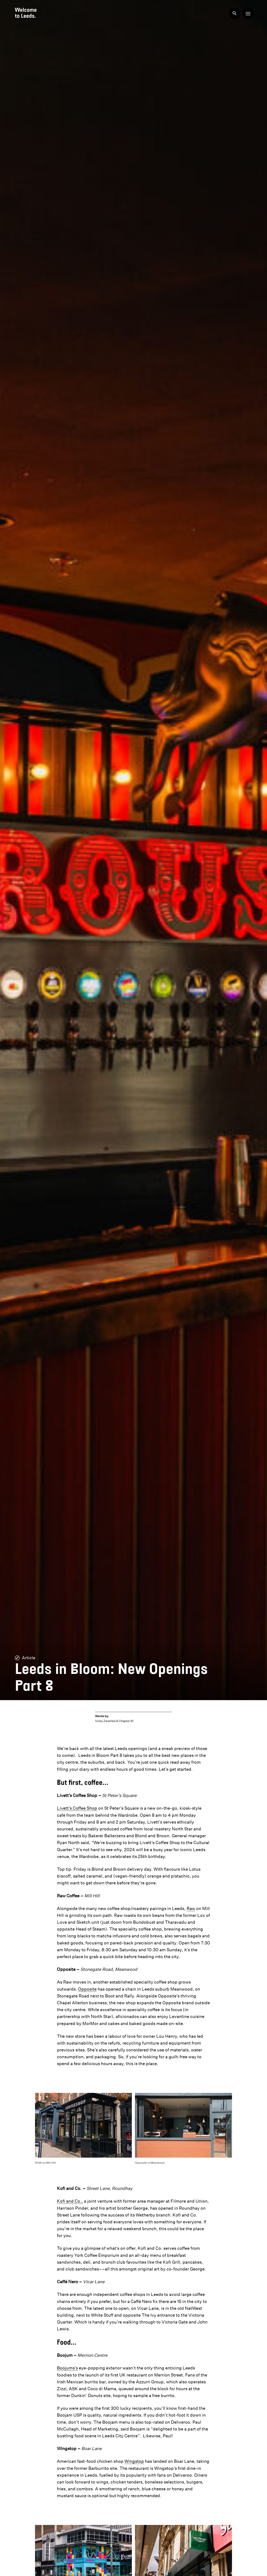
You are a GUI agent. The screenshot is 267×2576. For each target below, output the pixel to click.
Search (232, 11)
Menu (246, 12)
